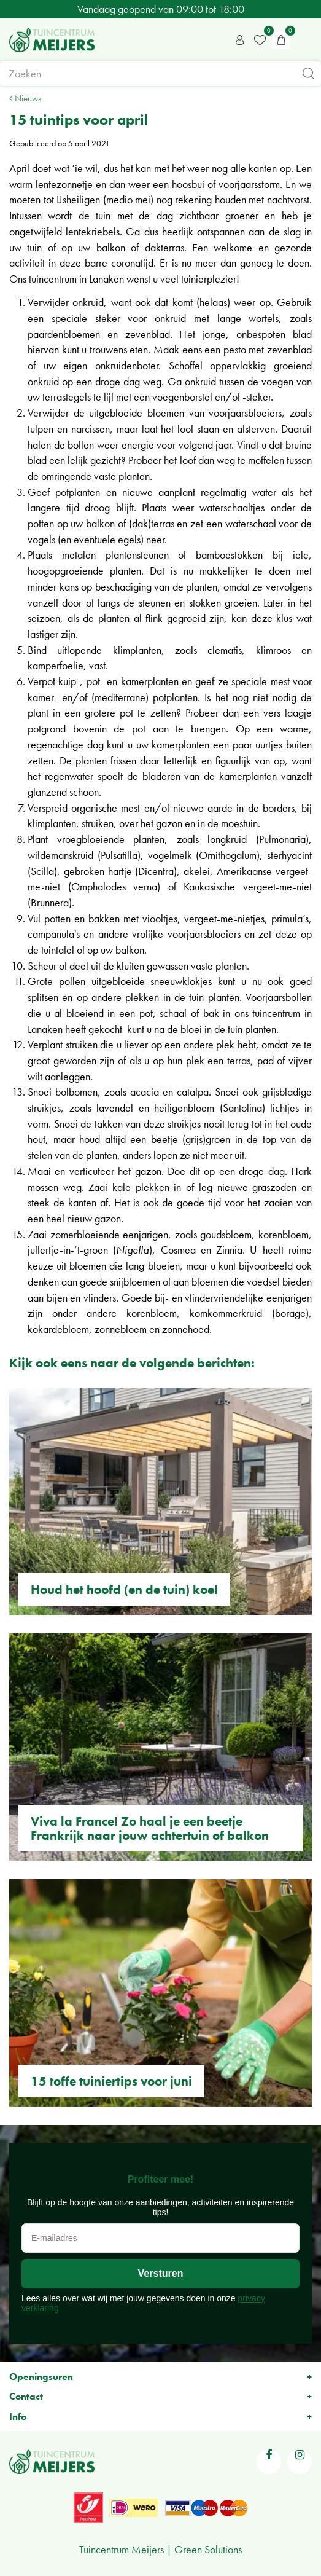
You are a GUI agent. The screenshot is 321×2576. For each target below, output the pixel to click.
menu (306, 40)
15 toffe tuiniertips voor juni (111, 2081)
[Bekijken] (281, 40)
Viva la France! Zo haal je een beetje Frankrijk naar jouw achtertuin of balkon (150, 1828)
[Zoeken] (160, 73)
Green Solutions (208, 2549)
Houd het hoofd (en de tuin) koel (124, 1589)
